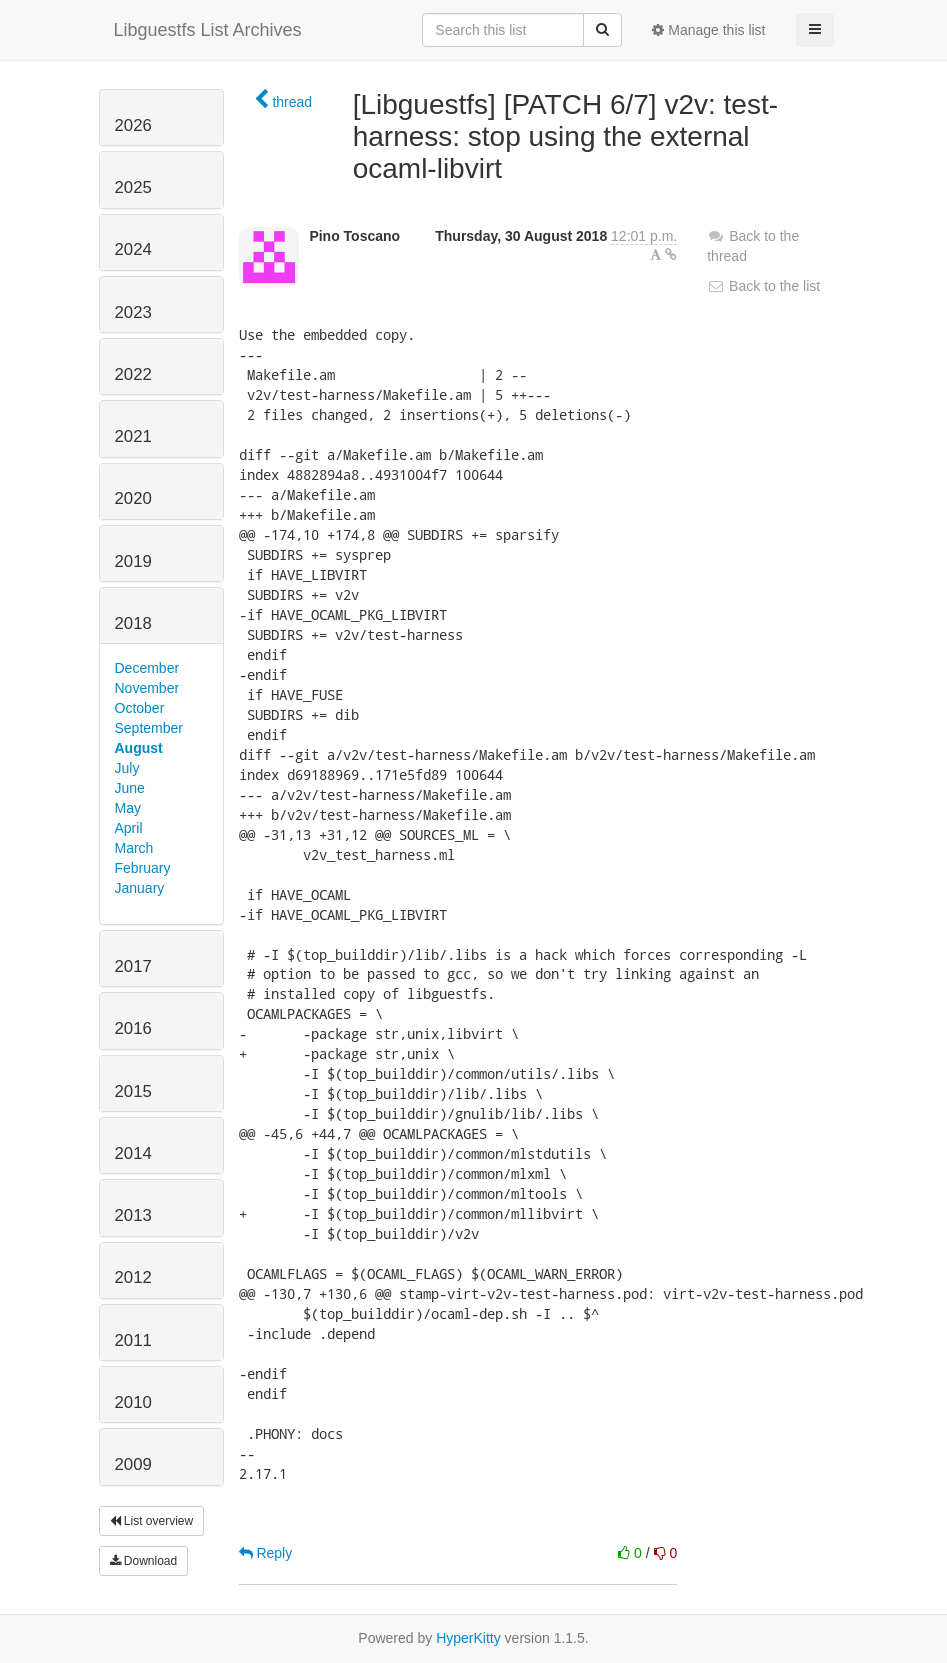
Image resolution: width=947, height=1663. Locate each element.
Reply (266, 1553)
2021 (133, 436)
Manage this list (708, 30)
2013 (133, 1215)
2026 (133, 125)
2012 (133, 1277)
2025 (133, 187)
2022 (133, 374)
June (130, 788)
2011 (133, 1340)
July (127, 768)
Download (144, 1561)
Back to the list (763, 286)
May (128, 808)
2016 (133, 1028)
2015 (133, 1091)
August (139, 748)
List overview (152, 1521)
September (149, 728)
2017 (133, 966)
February (143, 868)
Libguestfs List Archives (208, 30)
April (129, 828)
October (140, 708)
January (140, 888)
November (147, 688)
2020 (133, 498)
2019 (133, 561)
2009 (133, 1464)
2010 (133, 1402)
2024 (133, 249)
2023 (133, 312)
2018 (133, 623)
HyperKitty (468, 1638)
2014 (133, 1153)
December (147, 668)
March (134, 848)
